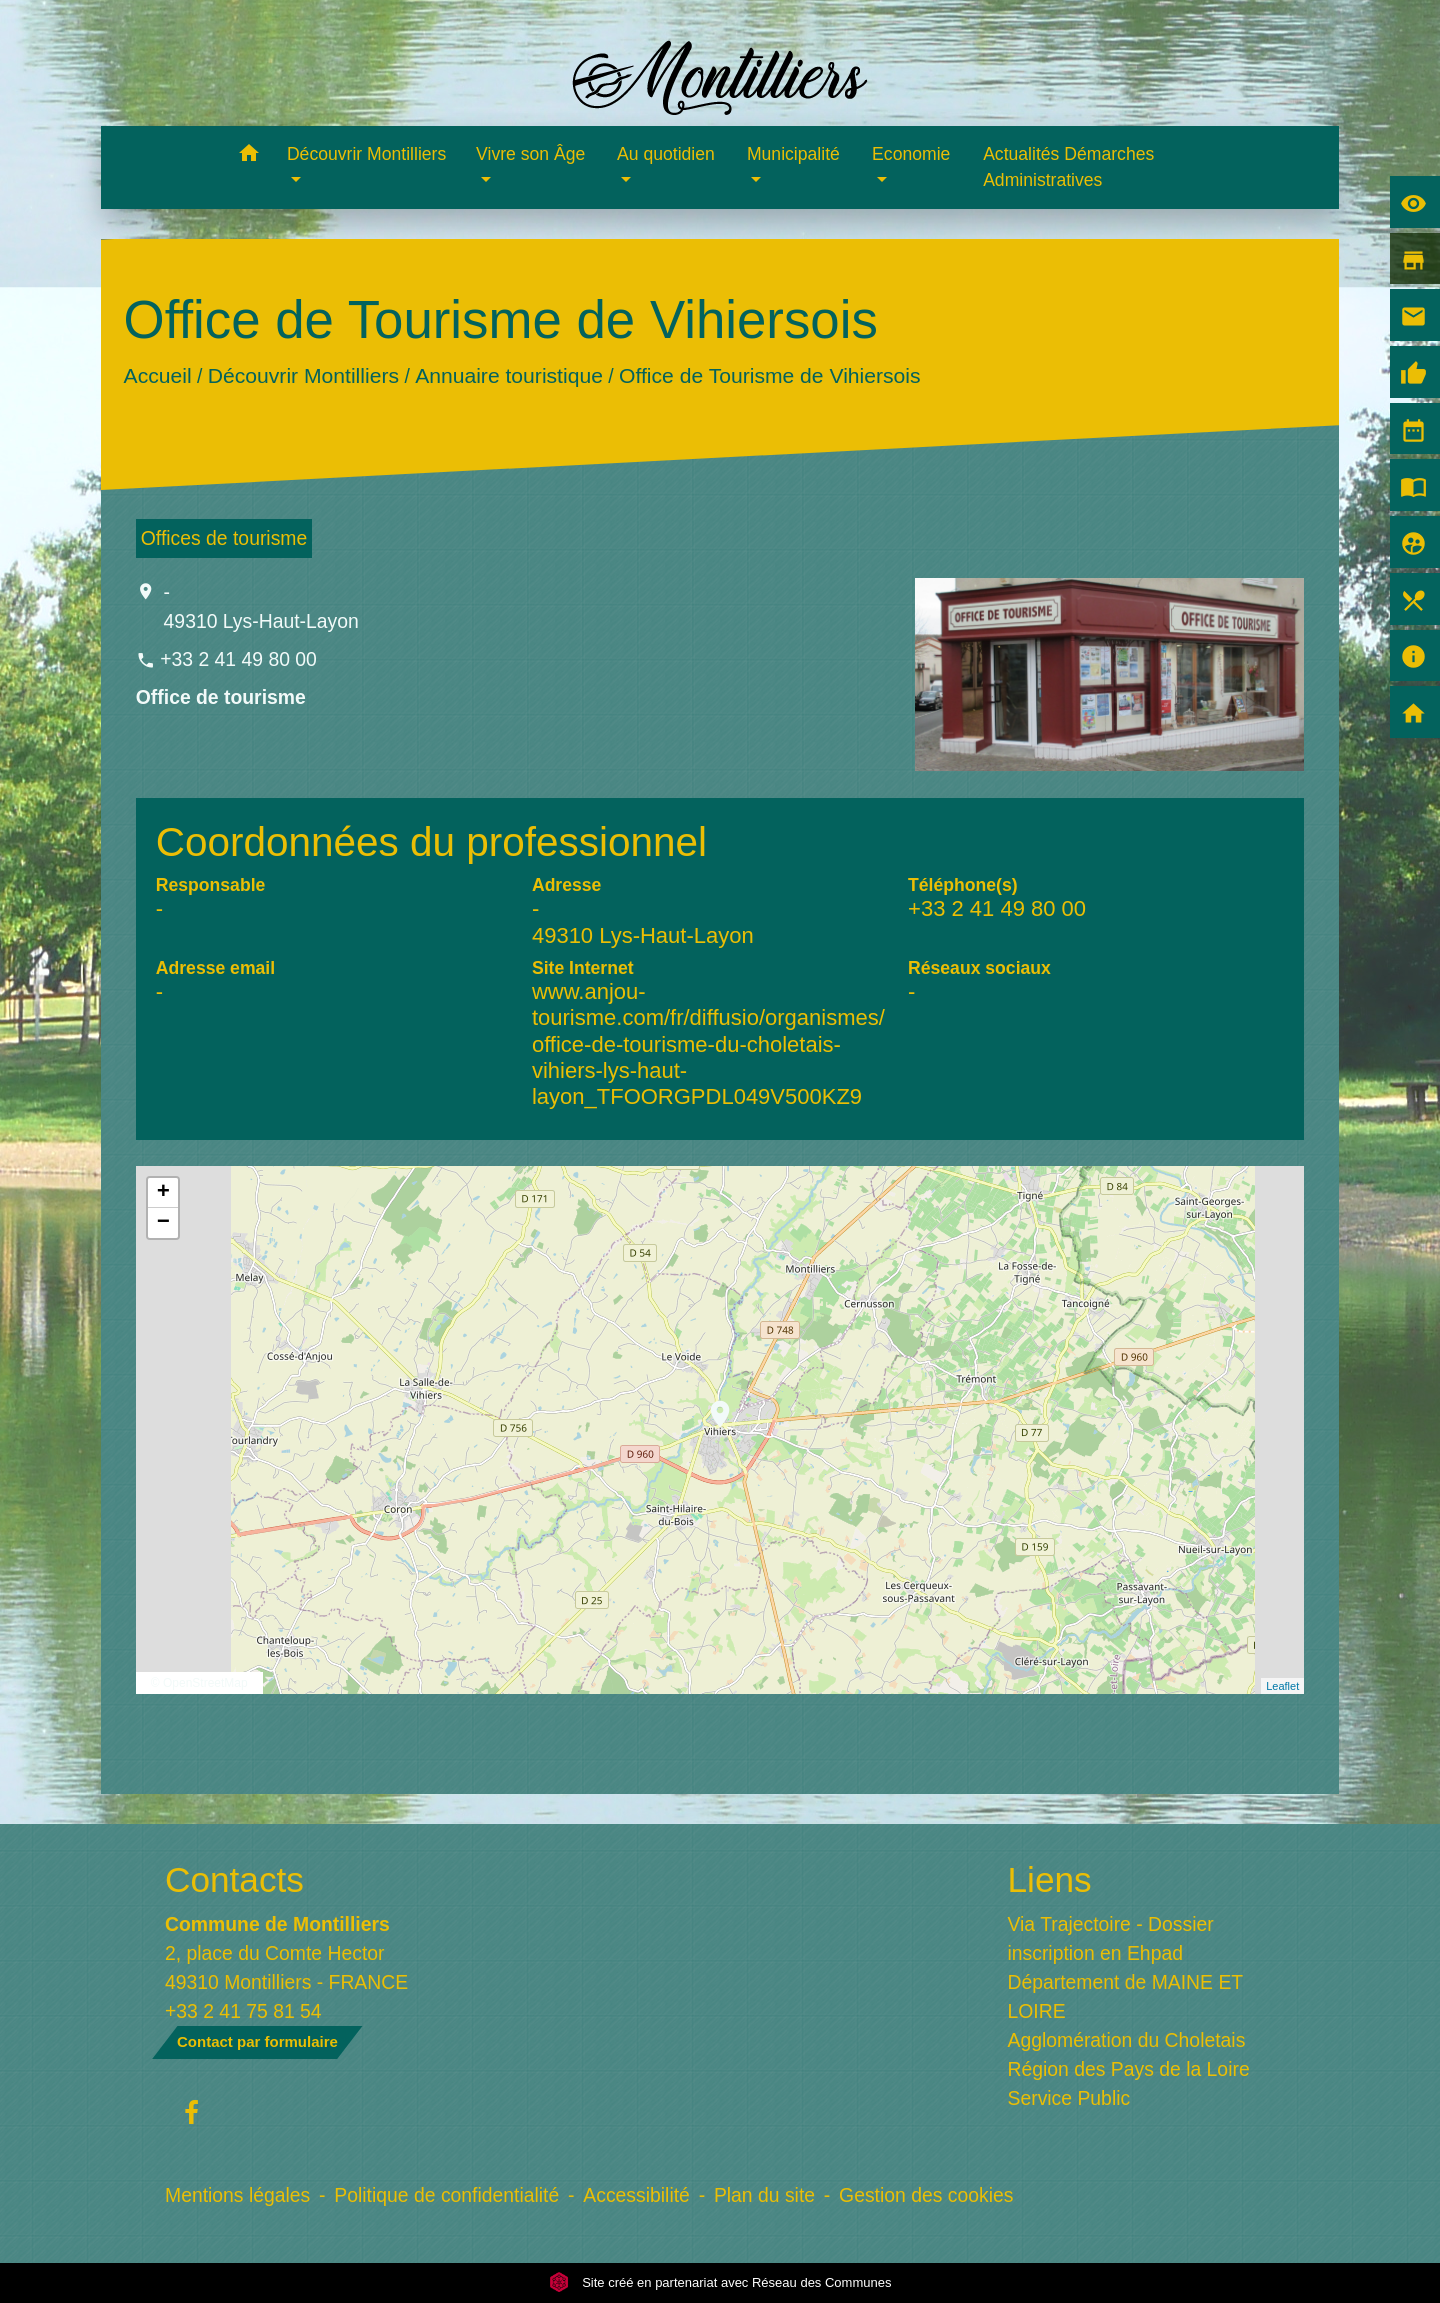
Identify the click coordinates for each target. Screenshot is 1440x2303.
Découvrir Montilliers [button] (366, 154)
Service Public (1069, 2098)
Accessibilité (636, 2195)
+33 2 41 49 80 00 (238, 659)
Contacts (234, 1879)
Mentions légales (237, 2195)
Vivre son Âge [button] (530, 154)
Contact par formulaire (257, 2041)
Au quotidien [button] (666, 154)
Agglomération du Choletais (1127, 2040)
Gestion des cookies (926, 2195)
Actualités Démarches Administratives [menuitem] (1068, 167)
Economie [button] (911, 154)
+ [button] (163, 1193)
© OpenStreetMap (199, 1683)
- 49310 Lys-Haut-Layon (261, 606)
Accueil (157, 375)
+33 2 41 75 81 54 (243, 2011)
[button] (248, 156)
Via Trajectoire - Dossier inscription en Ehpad (1111, 1938)
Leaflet (1282, 1686)
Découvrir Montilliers (303, 375)
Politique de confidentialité (446, 2195)
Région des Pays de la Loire (1129, 2069)
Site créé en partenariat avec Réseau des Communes (720, 2282)
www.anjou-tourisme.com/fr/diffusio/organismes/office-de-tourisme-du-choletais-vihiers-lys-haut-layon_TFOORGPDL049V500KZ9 (708, 1044)
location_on (710, 1404)
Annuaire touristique (509, 375)
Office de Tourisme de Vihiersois (770, 375)
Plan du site (764, 2195)
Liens (1050, 1879)
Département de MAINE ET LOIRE (1125, 1996)
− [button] (163, 1223)
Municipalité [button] (793, 154)
